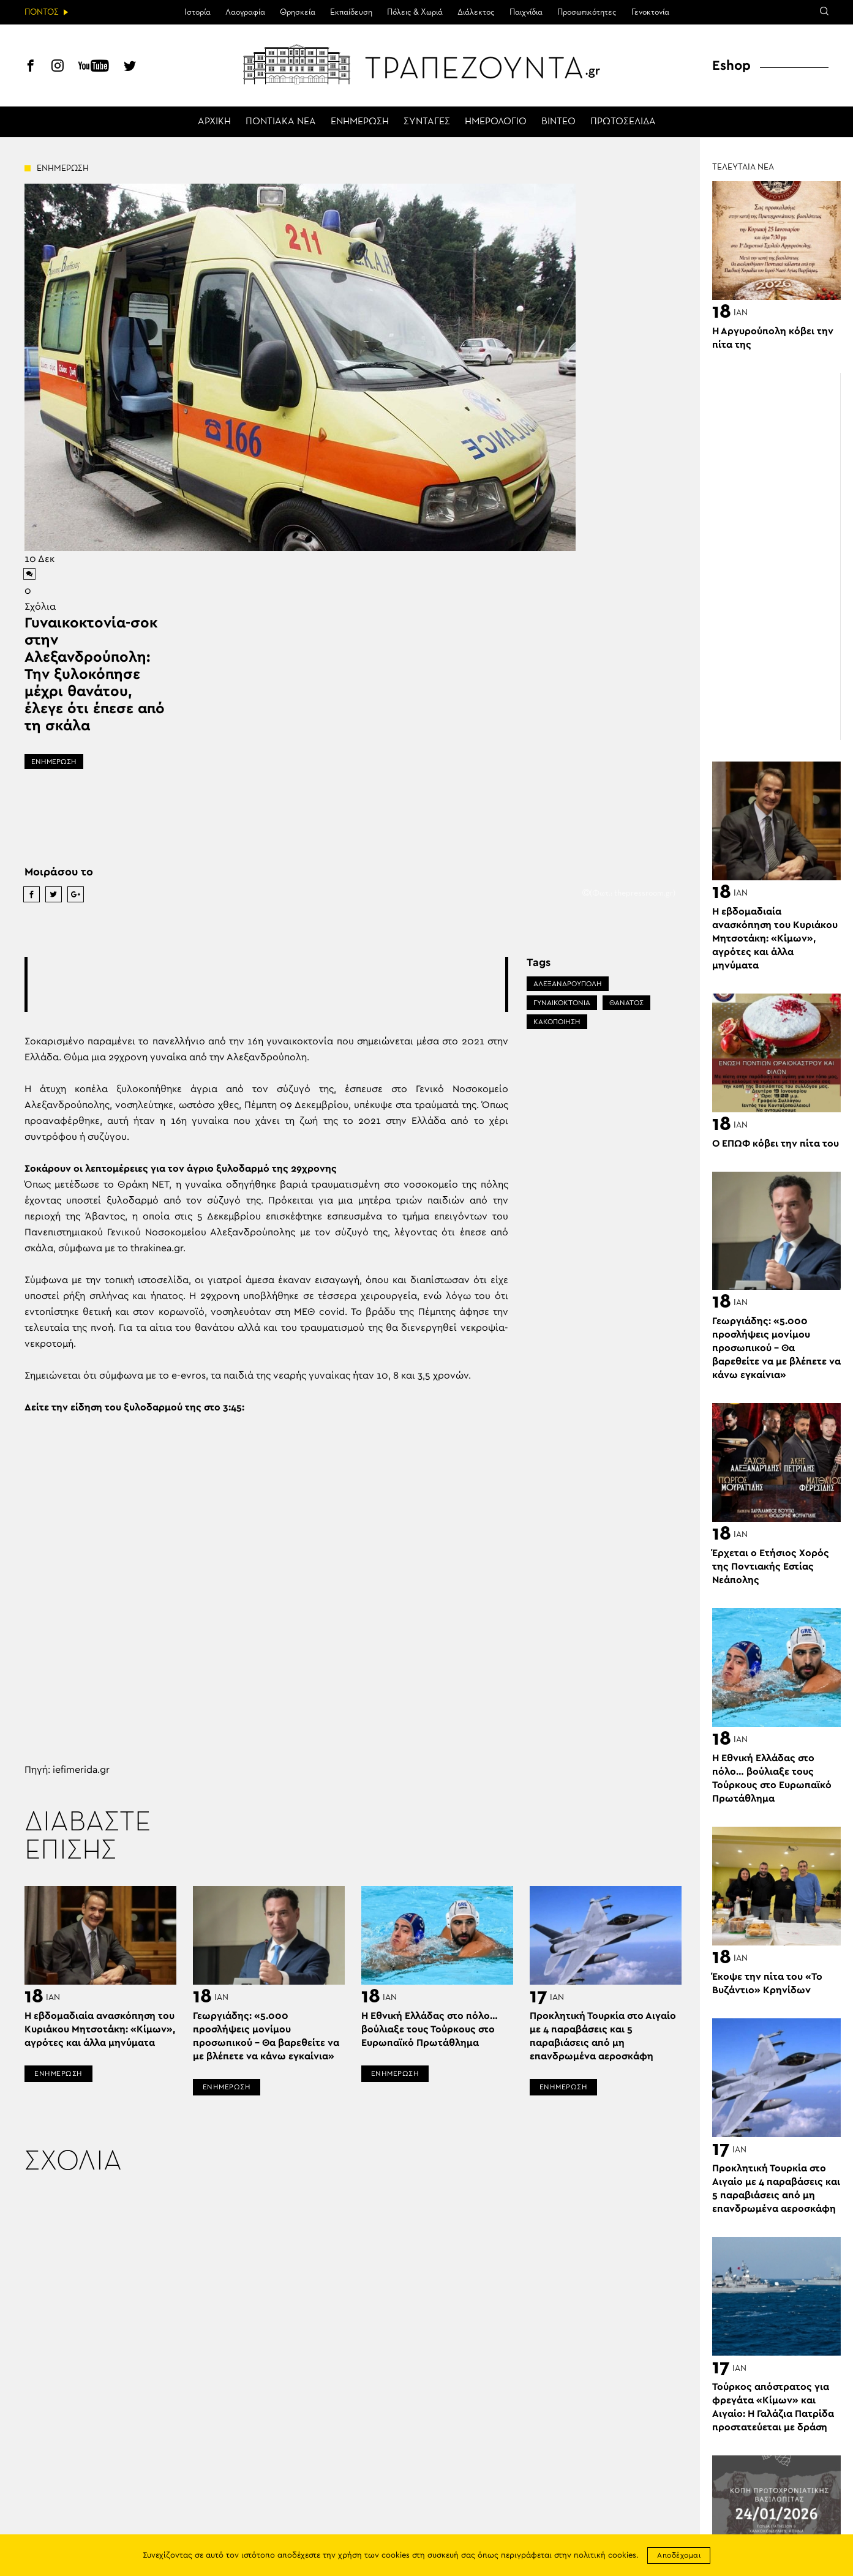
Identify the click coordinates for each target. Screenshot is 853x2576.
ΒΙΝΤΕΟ (558, 122)
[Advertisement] (266, 984)
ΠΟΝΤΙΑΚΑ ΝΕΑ (281, 122)
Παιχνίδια (526, 12)
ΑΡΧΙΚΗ (214, 122)
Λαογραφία (245, 12)
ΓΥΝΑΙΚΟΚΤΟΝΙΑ (561, 1002)
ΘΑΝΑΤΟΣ (626, 1002)
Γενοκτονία (650, 12)
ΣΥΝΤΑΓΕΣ (427, 122)
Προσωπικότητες (587, 12)
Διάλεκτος (476, 12)
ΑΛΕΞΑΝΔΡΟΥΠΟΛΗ (567, 983)
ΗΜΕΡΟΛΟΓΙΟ (496, 122)
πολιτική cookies (605, 2555)
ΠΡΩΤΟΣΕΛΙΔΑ (623, 122)
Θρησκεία (297, 12)
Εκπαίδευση (351, 12)
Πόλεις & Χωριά (415, 12)
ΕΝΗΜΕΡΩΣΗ (360, 122)
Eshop (731, 65)
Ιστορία (197, 12)
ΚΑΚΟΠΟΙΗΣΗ (557, 1021)
